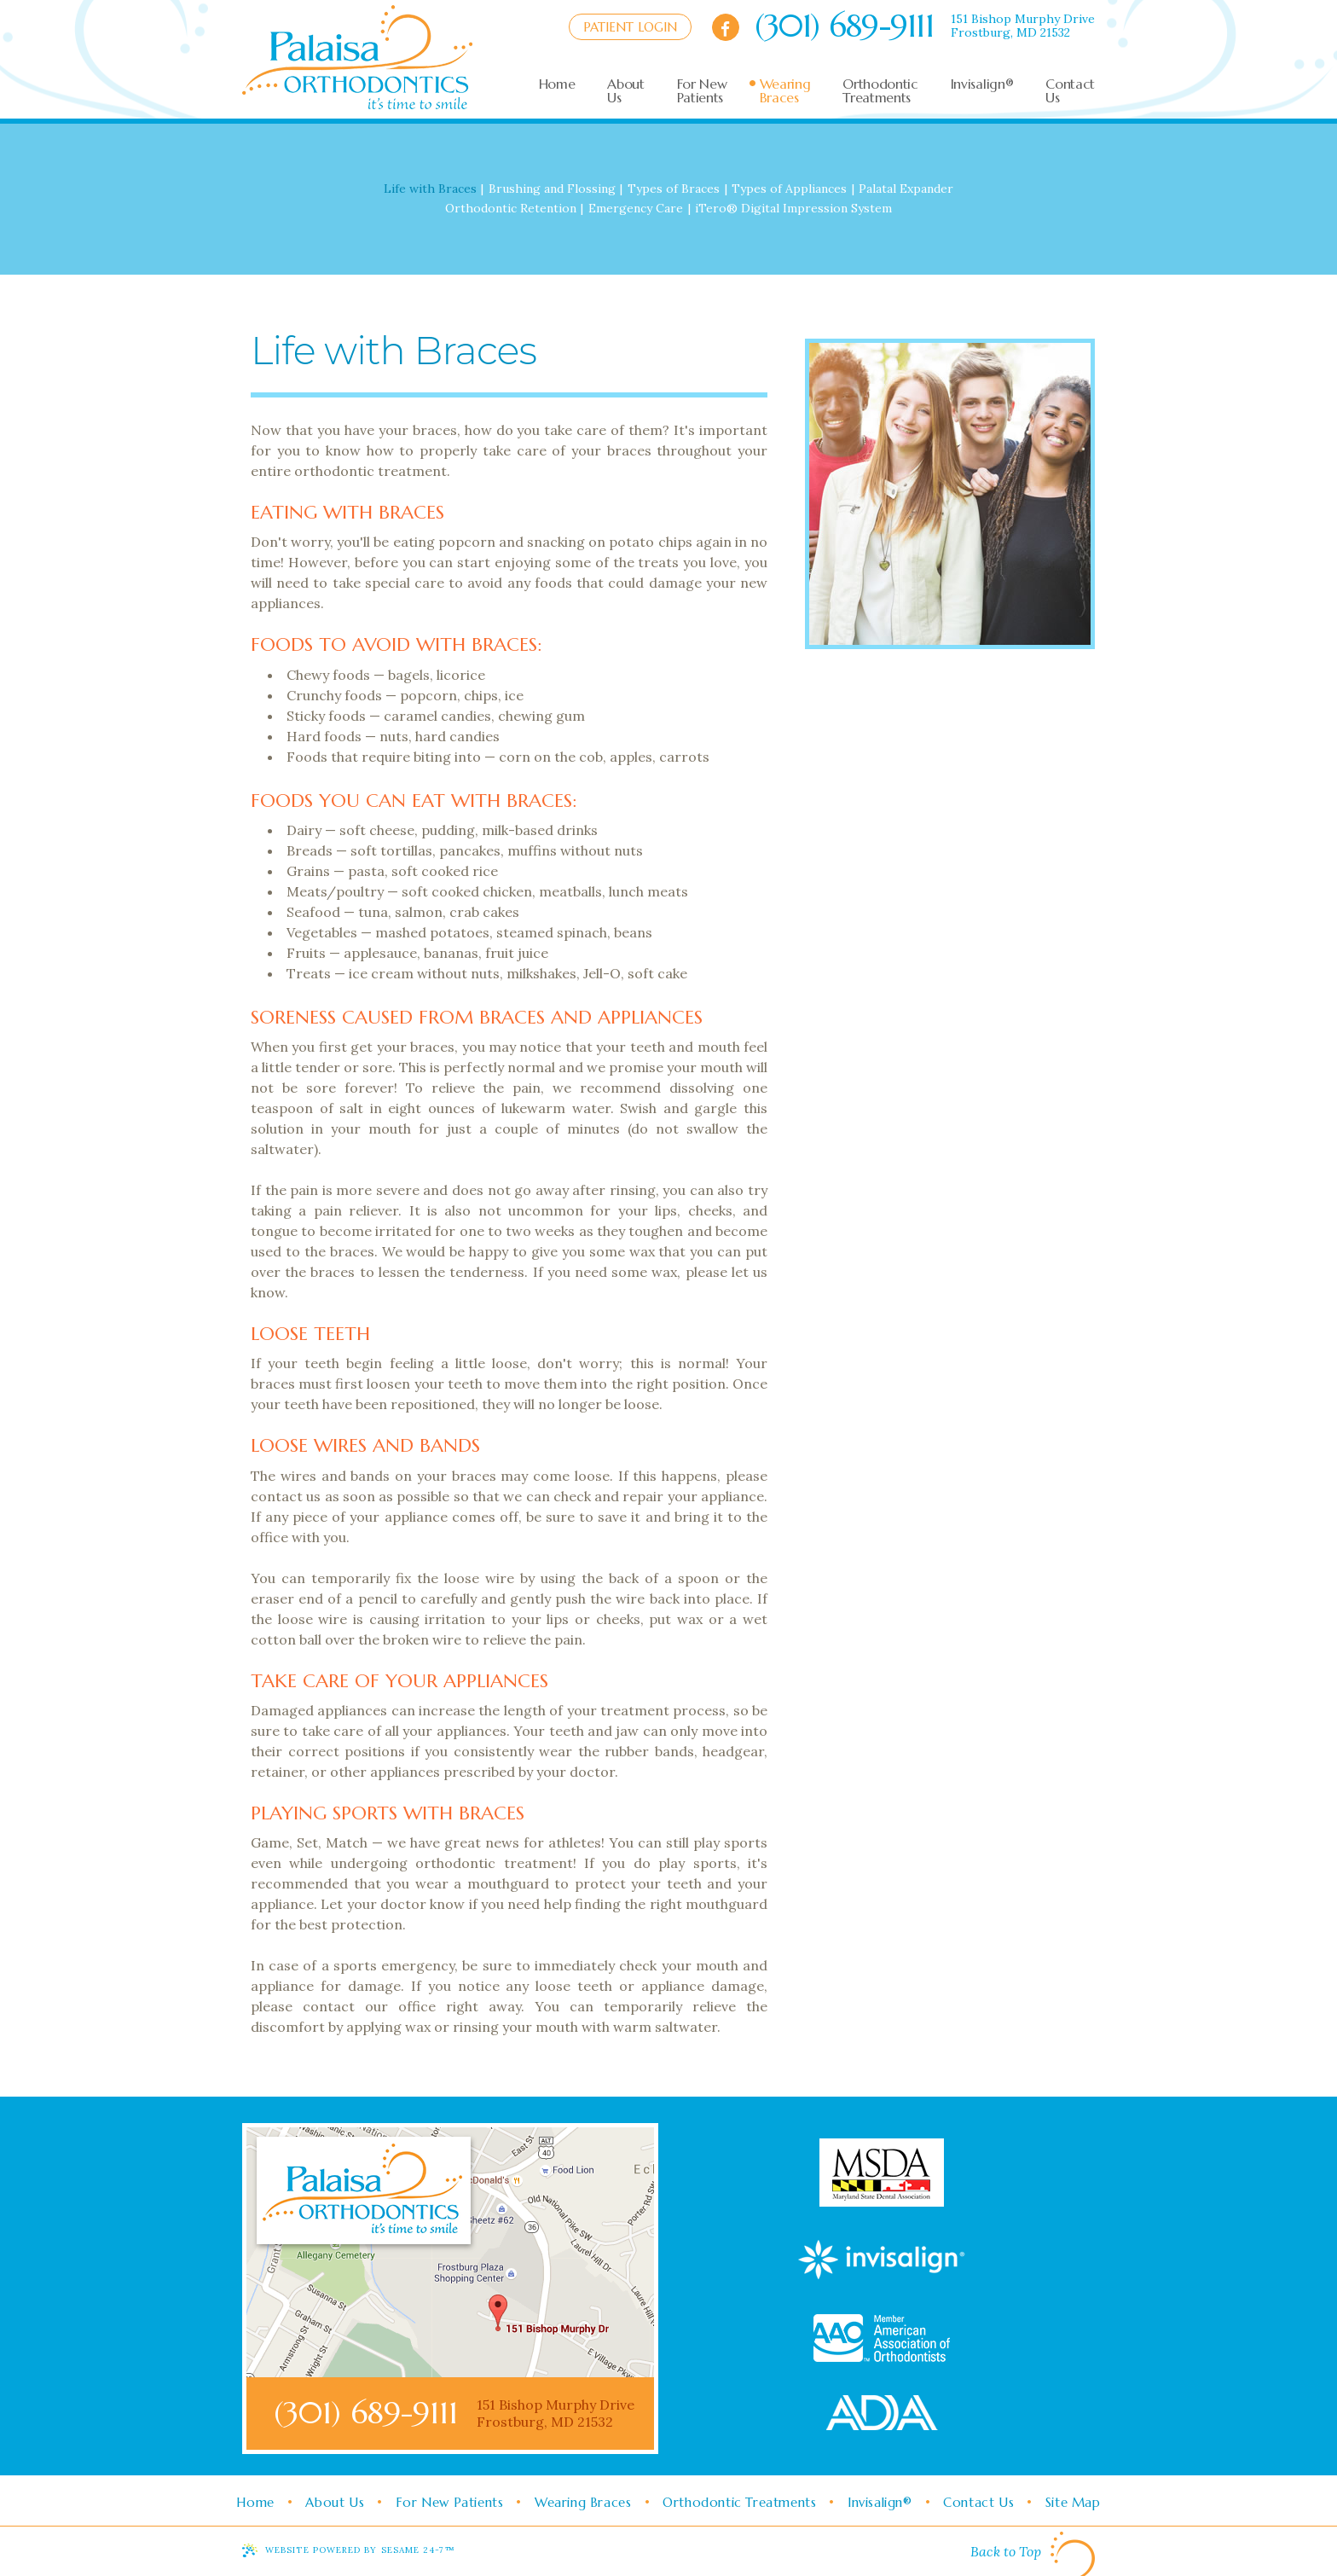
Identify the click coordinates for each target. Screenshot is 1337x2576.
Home (251, 2502)
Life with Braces (430, 188)
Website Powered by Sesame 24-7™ (360, 2550)
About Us (332, 2502)
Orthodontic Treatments (740, 2502)
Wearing (785, 91)
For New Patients (448, 2502)
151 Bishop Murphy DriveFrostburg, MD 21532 (1023, 25)
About (625, 91)
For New (702, 91)
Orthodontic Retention (510, 208)
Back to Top (1032, 2554)
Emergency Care (635, 208)
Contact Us (980, 2502)
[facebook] (725, 27)
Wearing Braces (582, 2502)
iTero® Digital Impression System (793, 208)
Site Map (1076, 2502)
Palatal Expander (906, 188)
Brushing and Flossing (552, 188)
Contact (1070, 91)
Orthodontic (879, 91)
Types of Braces (674, 188)
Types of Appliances (789, 188)
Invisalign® (881, 2502)
